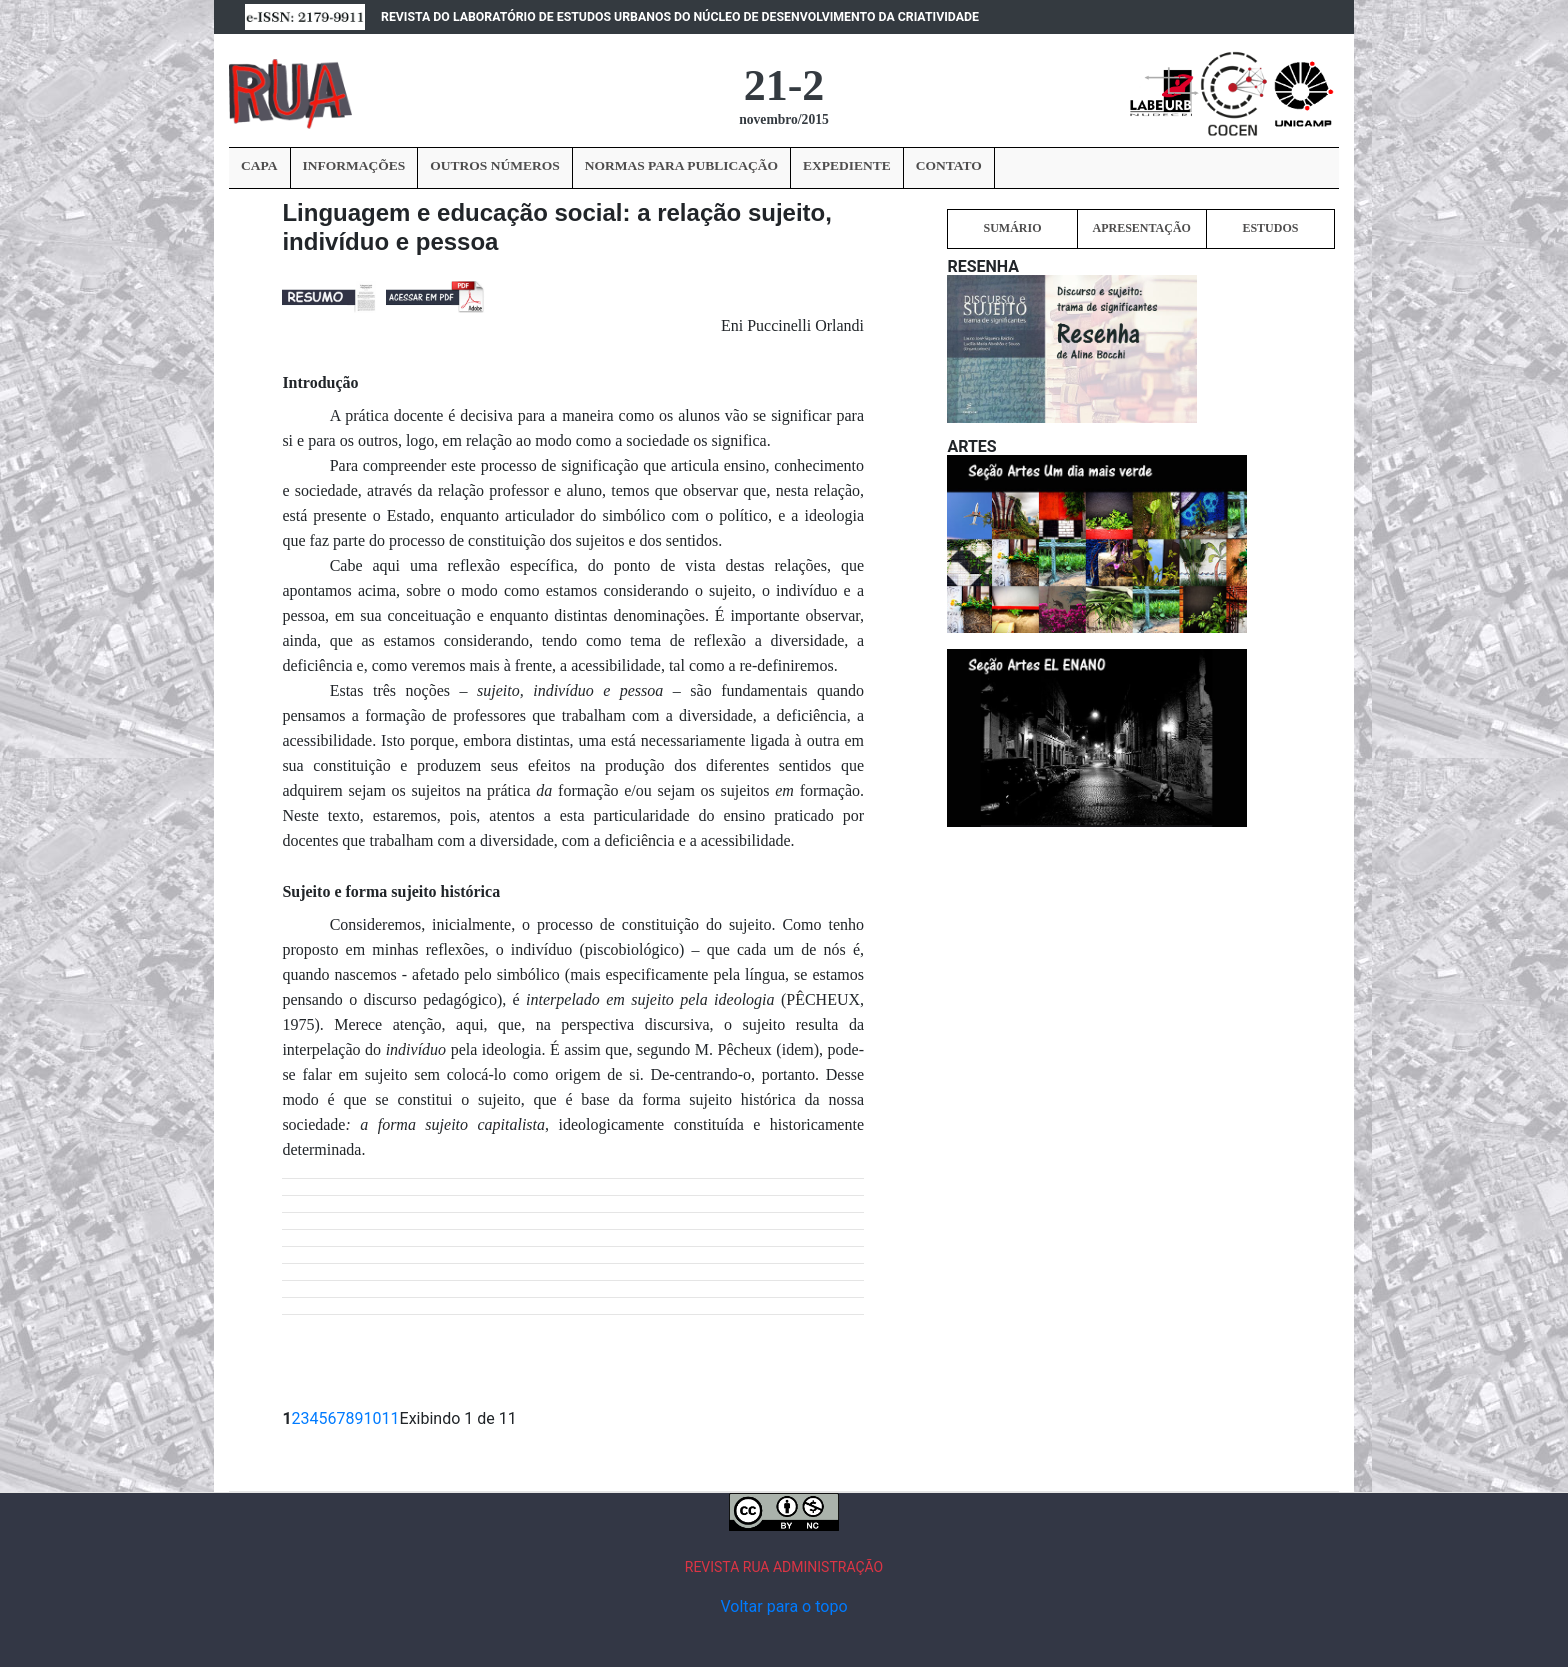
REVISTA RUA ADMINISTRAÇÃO (784, 1567)
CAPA (259, 165)
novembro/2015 (784, 119)
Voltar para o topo (783, 1606)
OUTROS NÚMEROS (494, 165)
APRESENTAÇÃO (1141, 228)
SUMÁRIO (1012, 228)
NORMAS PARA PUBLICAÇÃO (681, 165)
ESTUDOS (1270, 228)
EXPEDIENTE (847, 165)
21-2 (784, 85)
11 (391, 1418)
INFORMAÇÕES (354, 165)
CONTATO (949, 165)
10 (373, 1418)
